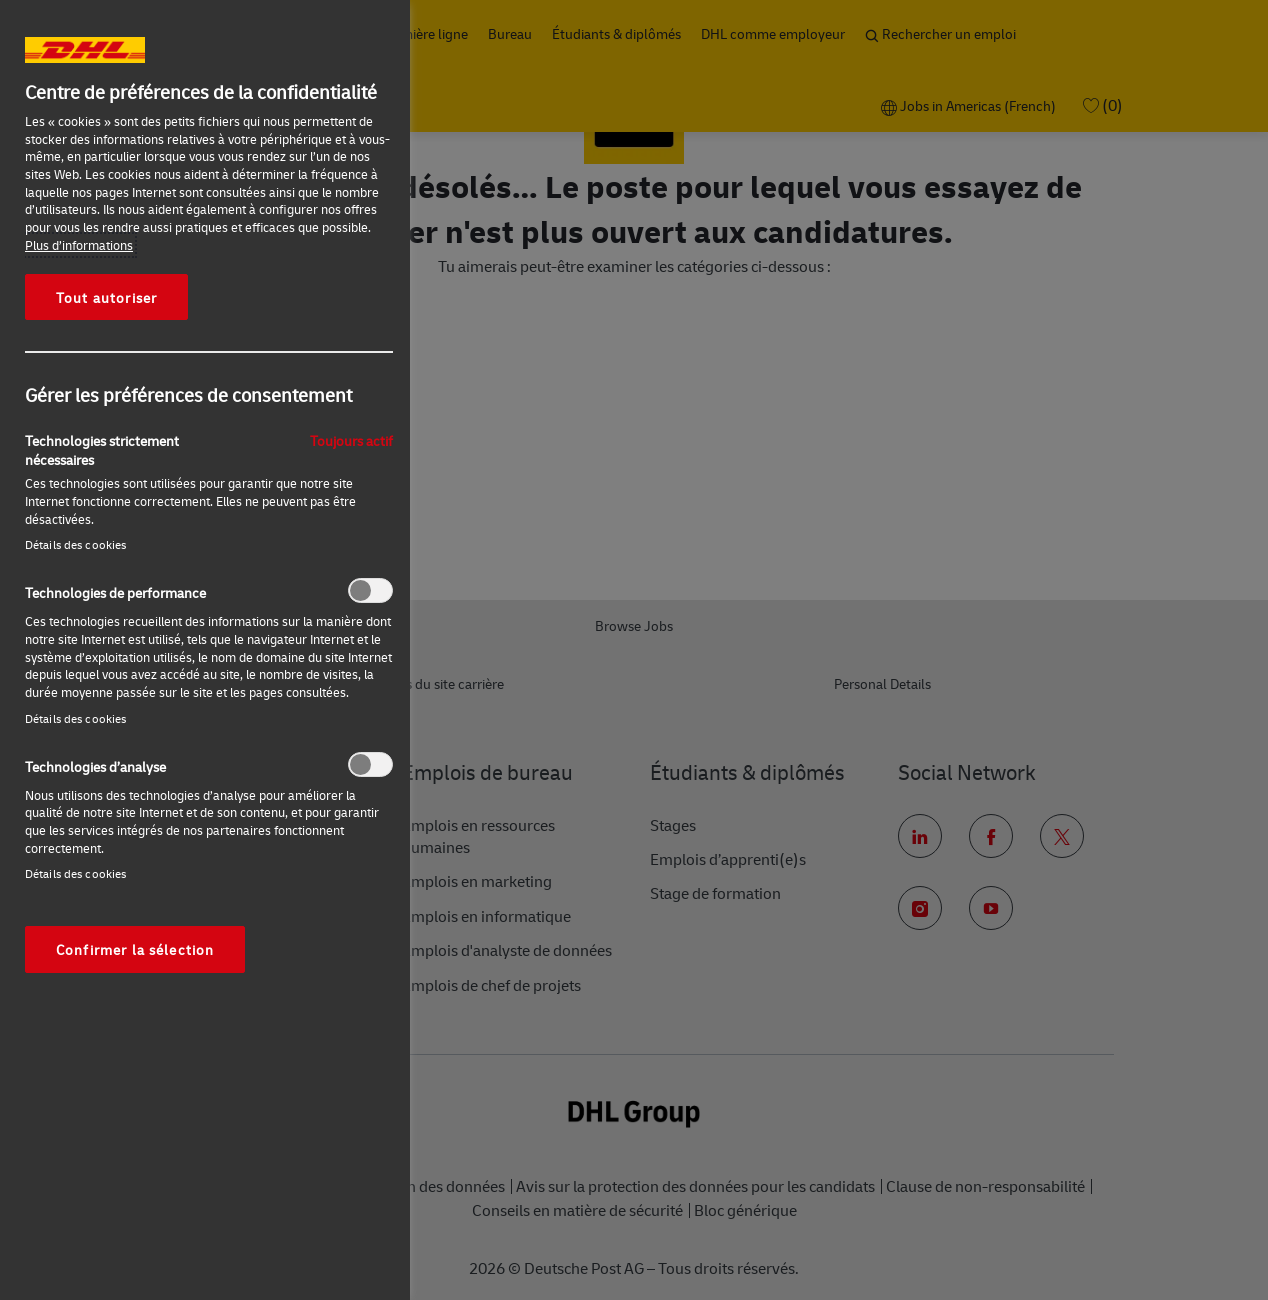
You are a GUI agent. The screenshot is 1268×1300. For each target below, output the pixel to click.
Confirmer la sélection (135, 949)
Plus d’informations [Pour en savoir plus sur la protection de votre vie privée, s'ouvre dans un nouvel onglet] (79, 245)
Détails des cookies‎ (75, 544)
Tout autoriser (106, 297)
